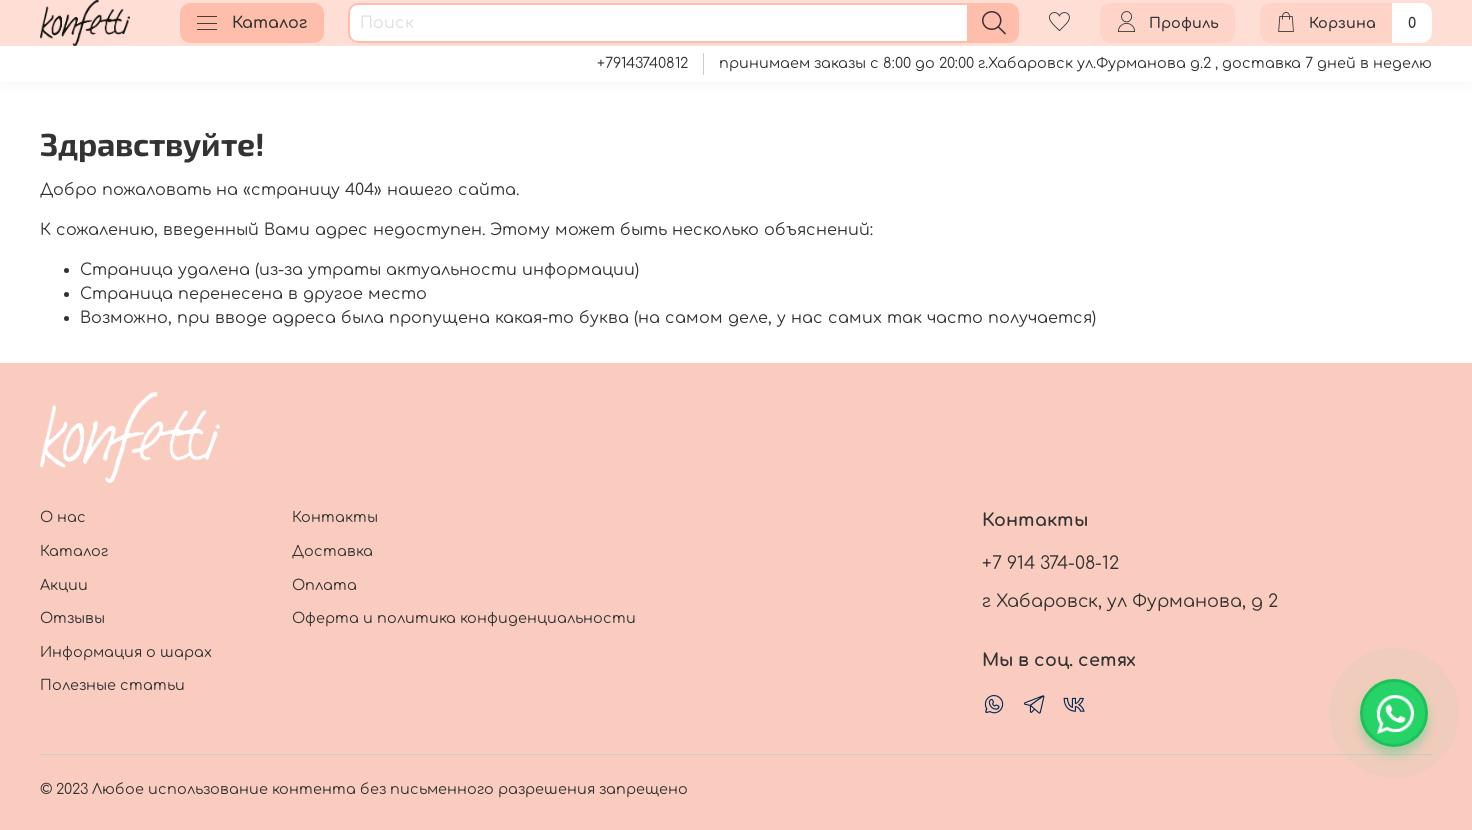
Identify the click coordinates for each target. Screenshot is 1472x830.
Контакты (335, 517)
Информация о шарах (126, 652)
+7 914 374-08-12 (1050, 563)
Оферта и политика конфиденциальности (464, 618)
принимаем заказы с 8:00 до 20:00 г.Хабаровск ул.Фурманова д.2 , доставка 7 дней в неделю (1075, 63)
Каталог (252, 23)
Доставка (332, 551)
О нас (63, 517)
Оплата (324, 585)
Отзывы (72, 618)
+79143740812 (642, 63)
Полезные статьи (112, 685)
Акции (64, 585)
